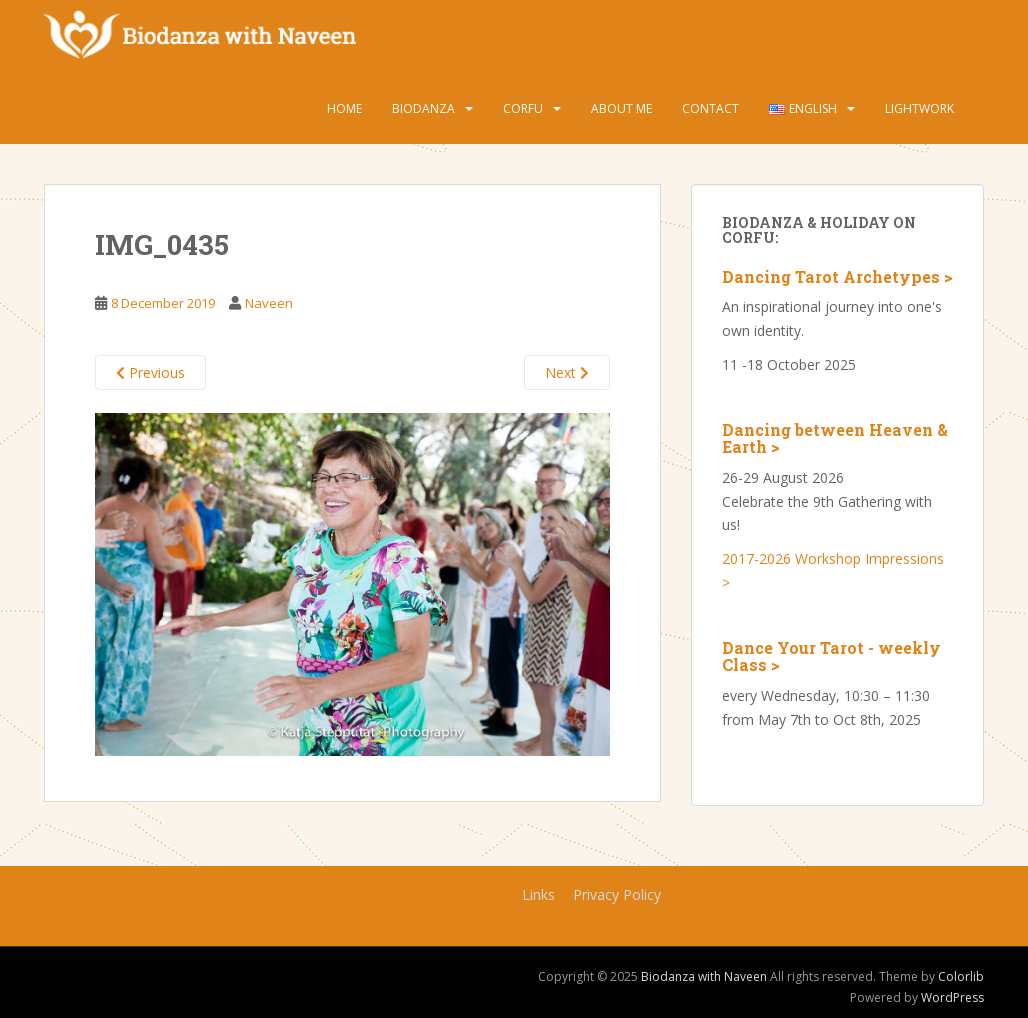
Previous (150, 372)
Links (538, 894)
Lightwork (919, 108)
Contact (710, 108)
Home (344, 108)
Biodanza (423, 108)
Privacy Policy (617, 894)
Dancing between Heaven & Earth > (835, 438)
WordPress (952, 997)
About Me (621, 108)
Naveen (269, 303)
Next (567, 372)
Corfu (523, 108)
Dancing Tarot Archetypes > (837, 276)
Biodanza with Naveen (704, 976)
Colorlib (961, 976)
